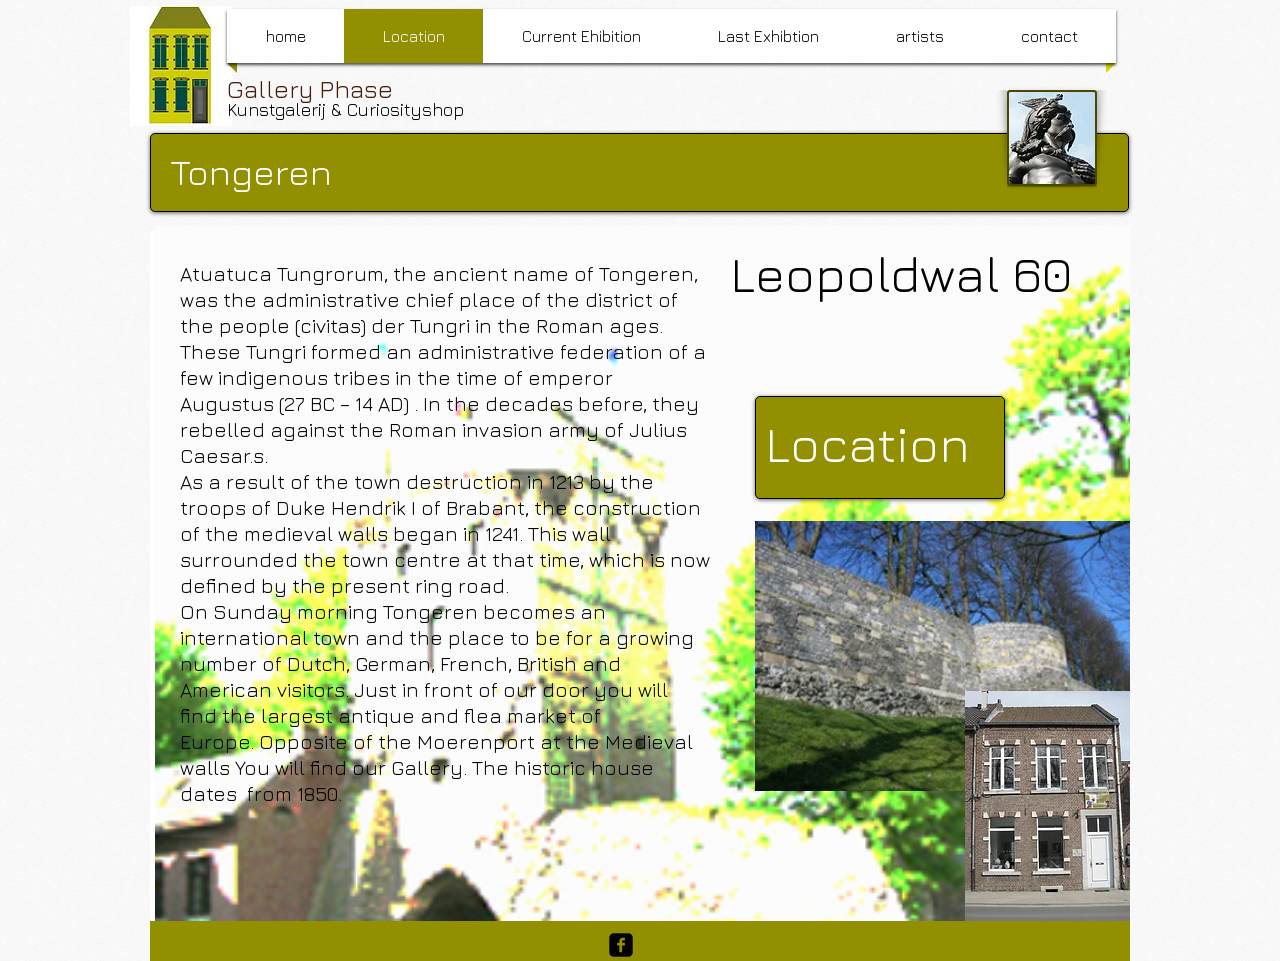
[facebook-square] (621, 945)
